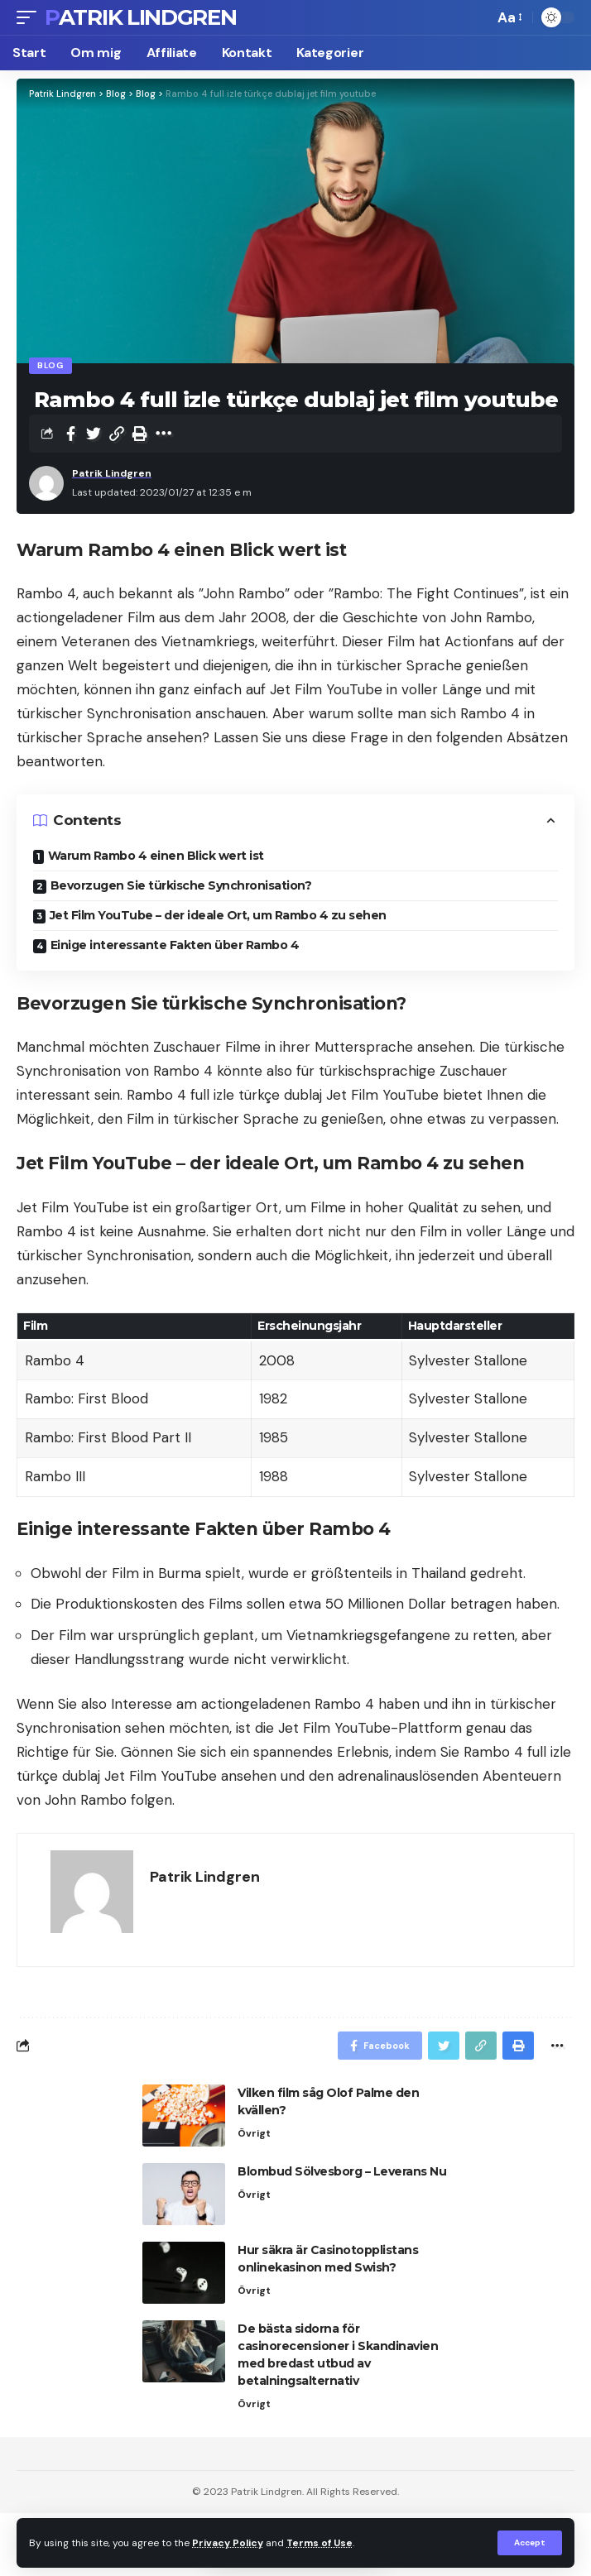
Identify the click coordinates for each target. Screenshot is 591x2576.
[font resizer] (508, 18)
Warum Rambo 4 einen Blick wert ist (156, 855)
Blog (50, 365)
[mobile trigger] (31, 17)
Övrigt (254, 2133)
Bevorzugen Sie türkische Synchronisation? (181, 885)
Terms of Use (319, 2543)
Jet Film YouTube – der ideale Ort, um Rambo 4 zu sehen (218, 915)
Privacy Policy (227, 2543)
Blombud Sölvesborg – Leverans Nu (342, 2171)
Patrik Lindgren (141, 17)
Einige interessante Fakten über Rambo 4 (175, 945)
